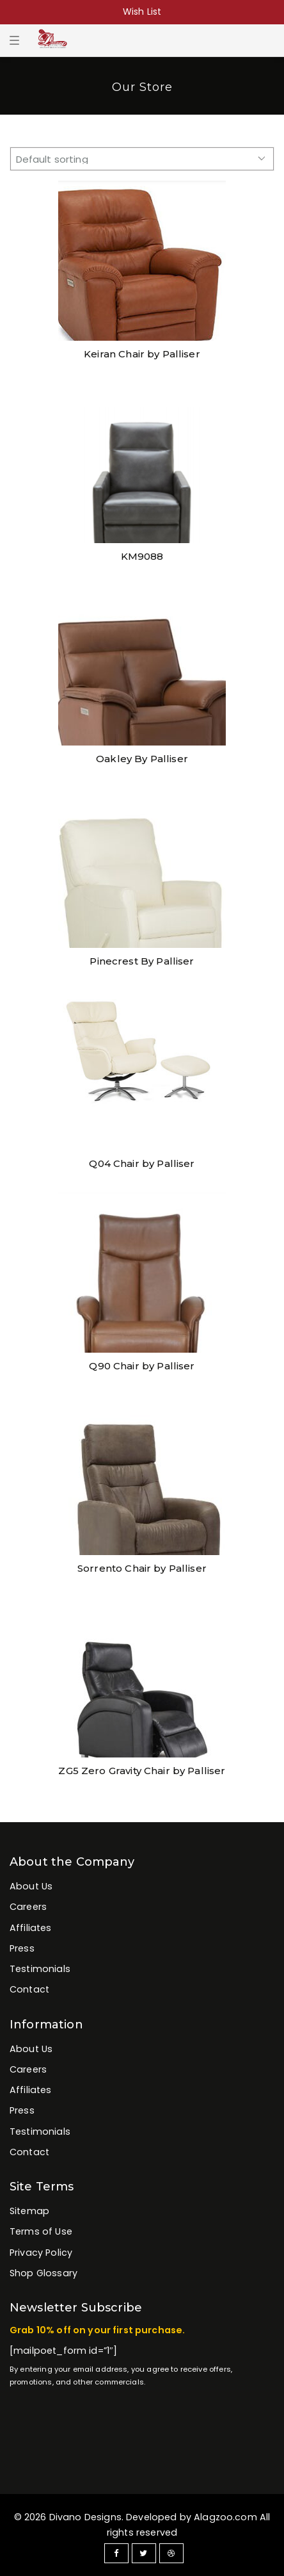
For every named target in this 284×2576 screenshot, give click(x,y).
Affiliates (31, 1927)
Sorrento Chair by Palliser (142, 1568)
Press (22, 1948)
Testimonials (40, 1968)
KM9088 (142, 556)
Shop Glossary (43, 2273)
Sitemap (29, 2211)
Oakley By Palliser (142, 759)
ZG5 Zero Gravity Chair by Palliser (141, 1771)
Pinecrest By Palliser (142, 961)
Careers (28, 1906)
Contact (29, 1989)
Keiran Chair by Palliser (142, 354)
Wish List (142, 11)
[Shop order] (142, 158)
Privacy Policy (41, 2252)
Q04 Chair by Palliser (141, 1163)
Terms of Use (41, 2231)
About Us (31, 1886)
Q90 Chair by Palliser (141, 1366)
